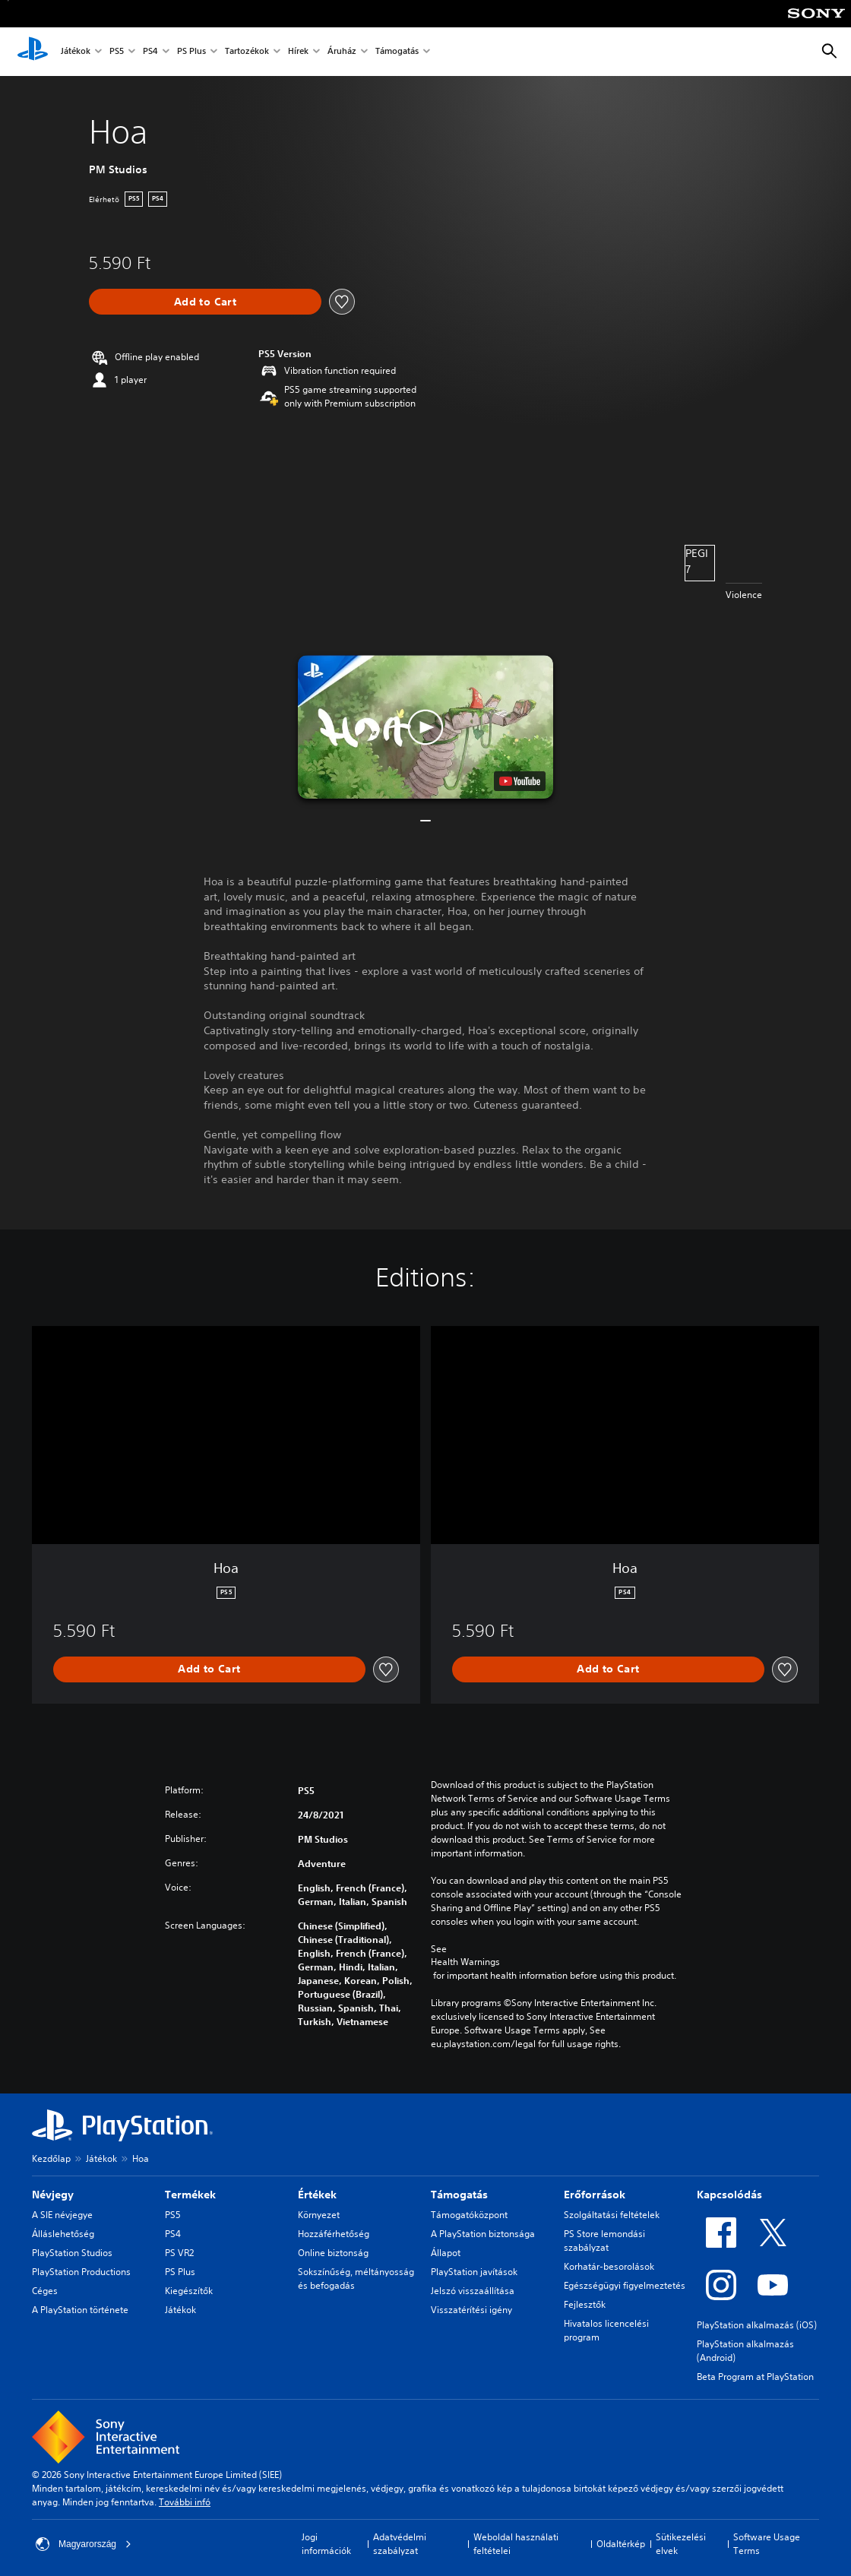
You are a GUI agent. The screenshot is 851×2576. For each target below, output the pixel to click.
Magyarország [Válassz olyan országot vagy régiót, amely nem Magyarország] (83, 2544)
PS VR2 (179, 2252)
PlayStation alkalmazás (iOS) (757, 2324)
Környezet (319, 2214)
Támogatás (397, 52)
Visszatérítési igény (471, 2309)
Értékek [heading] (317, 2194)
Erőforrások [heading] (594, 2194)
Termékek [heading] (190, 2194)
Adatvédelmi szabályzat (399, 2543)
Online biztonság (333, 2252)
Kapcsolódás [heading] (729, 2194)
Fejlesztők (585, 2304)
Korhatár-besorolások (609, 2266)
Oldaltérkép (620, 2543)
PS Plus (191, 52)
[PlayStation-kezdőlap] (33, 51)
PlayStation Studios (72, 2252)
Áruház (341, 52)
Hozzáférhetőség (333, 2233)
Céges (45, 2290)
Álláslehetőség (63, 2233)
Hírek (298, 52)
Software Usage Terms (766, 2543)
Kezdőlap (51, 2158)
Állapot (445, 2252)
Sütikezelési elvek (681, 2543)
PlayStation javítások (474, 2271)
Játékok (75, 52)
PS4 (150, 52)
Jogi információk (326, 2543)
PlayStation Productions (81, 2271)
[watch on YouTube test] (520, 781)
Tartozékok (247, 52)
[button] (425, 727)
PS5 (116, 52)
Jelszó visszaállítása (472, 2290)
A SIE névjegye (62, 2214)
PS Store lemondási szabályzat (604, 2240)
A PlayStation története (80, 2309)
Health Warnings (465, 1962)
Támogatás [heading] (459, 2194)
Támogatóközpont (469, 2214)
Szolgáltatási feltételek (612, 2214)
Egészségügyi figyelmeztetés (624, 2285)
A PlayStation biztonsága (483, 2233)
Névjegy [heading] (53, 2194)
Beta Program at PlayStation (755, 2376)
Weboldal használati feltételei (515, 2543)
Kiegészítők (189, 2290)
